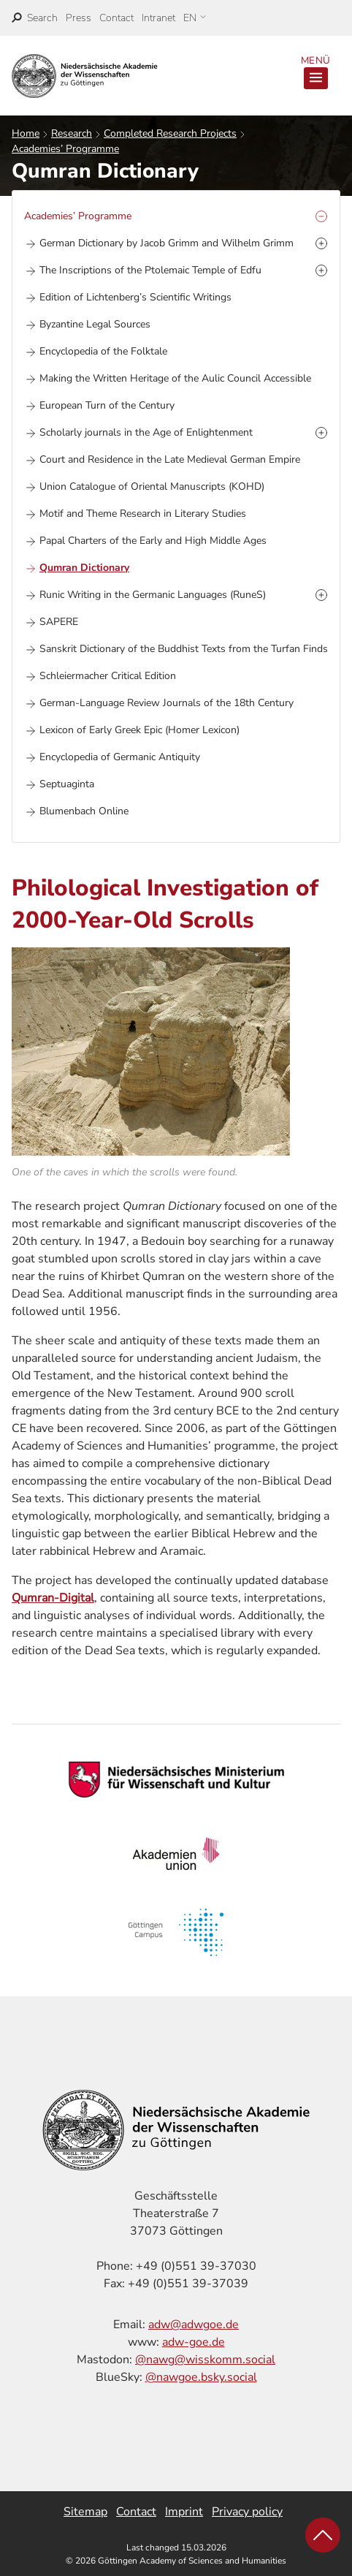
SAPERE (58, 622)
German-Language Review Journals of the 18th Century (166, 703)
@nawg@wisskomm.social (205, 2360)
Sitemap (85, 2512)
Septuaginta (66, 784)
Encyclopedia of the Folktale (103, 351)
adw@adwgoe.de (193, 2324)
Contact (116, 18)
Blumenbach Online (84, 811)
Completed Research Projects (170, 133)
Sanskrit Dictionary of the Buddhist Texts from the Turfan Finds (183, 649)
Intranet (158, 18)
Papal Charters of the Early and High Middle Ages (153, 541)
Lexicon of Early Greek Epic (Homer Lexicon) (139, 730)
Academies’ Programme (65, 149)
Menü (315, 71)
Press (78, 18)
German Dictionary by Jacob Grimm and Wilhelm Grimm (166, 243)
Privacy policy (247, 2512)
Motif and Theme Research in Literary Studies (142, 513)
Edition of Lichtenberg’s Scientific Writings (135, 297)
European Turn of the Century (107, 405)
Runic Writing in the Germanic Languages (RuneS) (152, 595)
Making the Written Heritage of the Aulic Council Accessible (175, 378)
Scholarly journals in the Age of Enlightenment (146, 432)
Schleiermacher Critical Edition (107, 676)
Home (25, 133)
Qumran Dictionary (84, 568)
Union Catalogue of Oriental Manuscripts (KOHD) (151, 486)
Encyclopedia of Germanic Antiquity (119, 757)
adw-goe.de (193, 2342)
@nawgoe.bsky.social (201, 2377)
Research (71, 133)
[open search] (35, 18)
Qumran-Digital (53, 1598)
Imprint (184, 2512)
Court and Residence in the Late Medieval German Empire (169, 459)
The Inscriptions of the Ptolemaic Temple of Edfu (150, 270)
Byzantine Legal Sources (94, 324)
